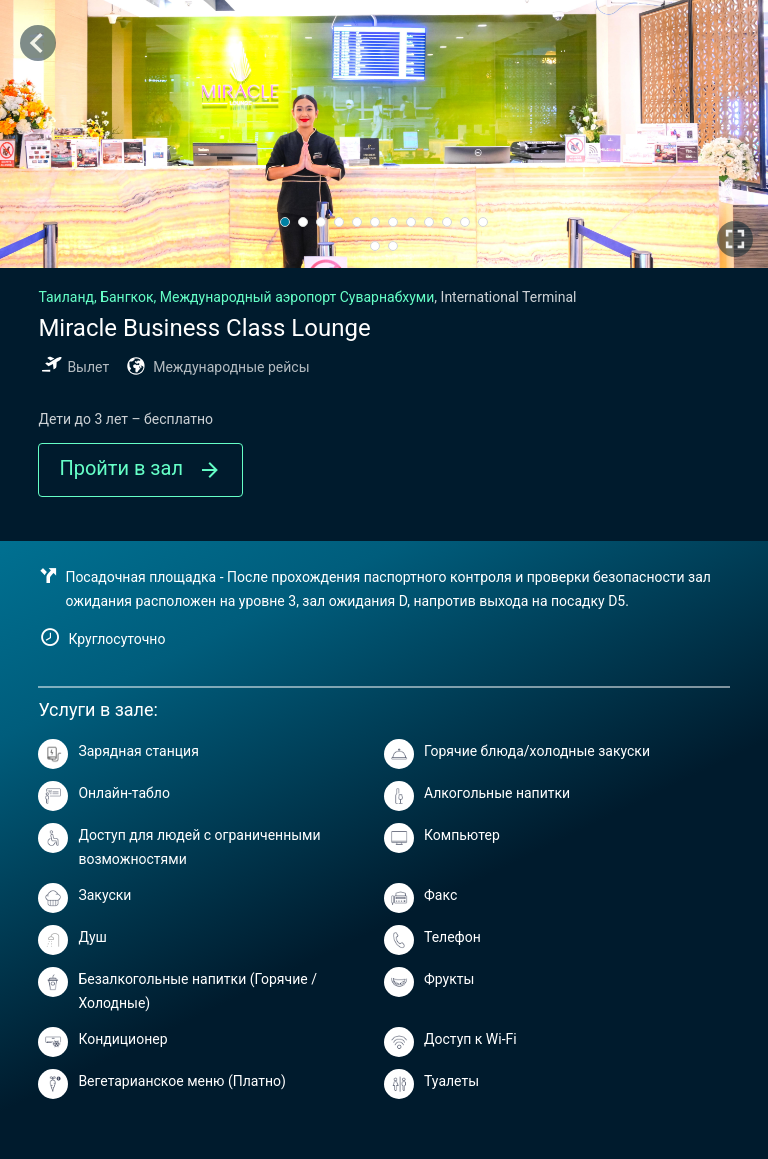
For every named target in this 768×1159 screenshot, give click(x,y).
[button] (285, 222)
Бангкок (236, 297)
